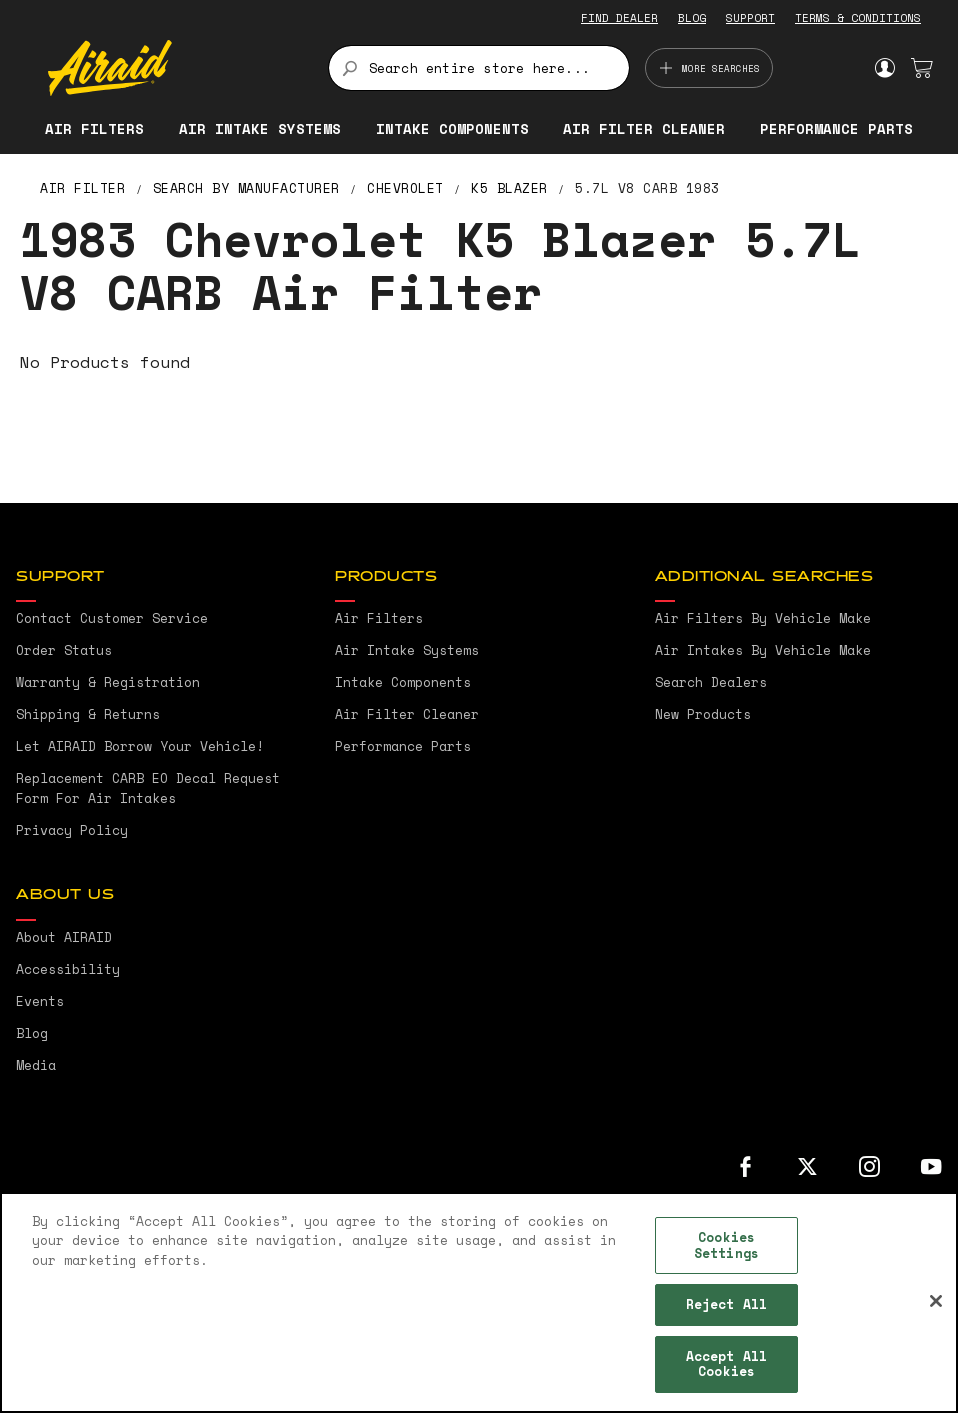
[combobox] (479, 68)
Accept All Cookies (726, 1364)
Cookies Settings (726, 1245)
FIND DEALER (619, 18)
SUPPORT (750, 18)
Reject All (726, 1304)
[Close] (936, 1301)
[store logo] (176, 68)
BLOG (692, 18)
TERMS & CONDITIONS (858, 18)
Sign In (884, 68)
